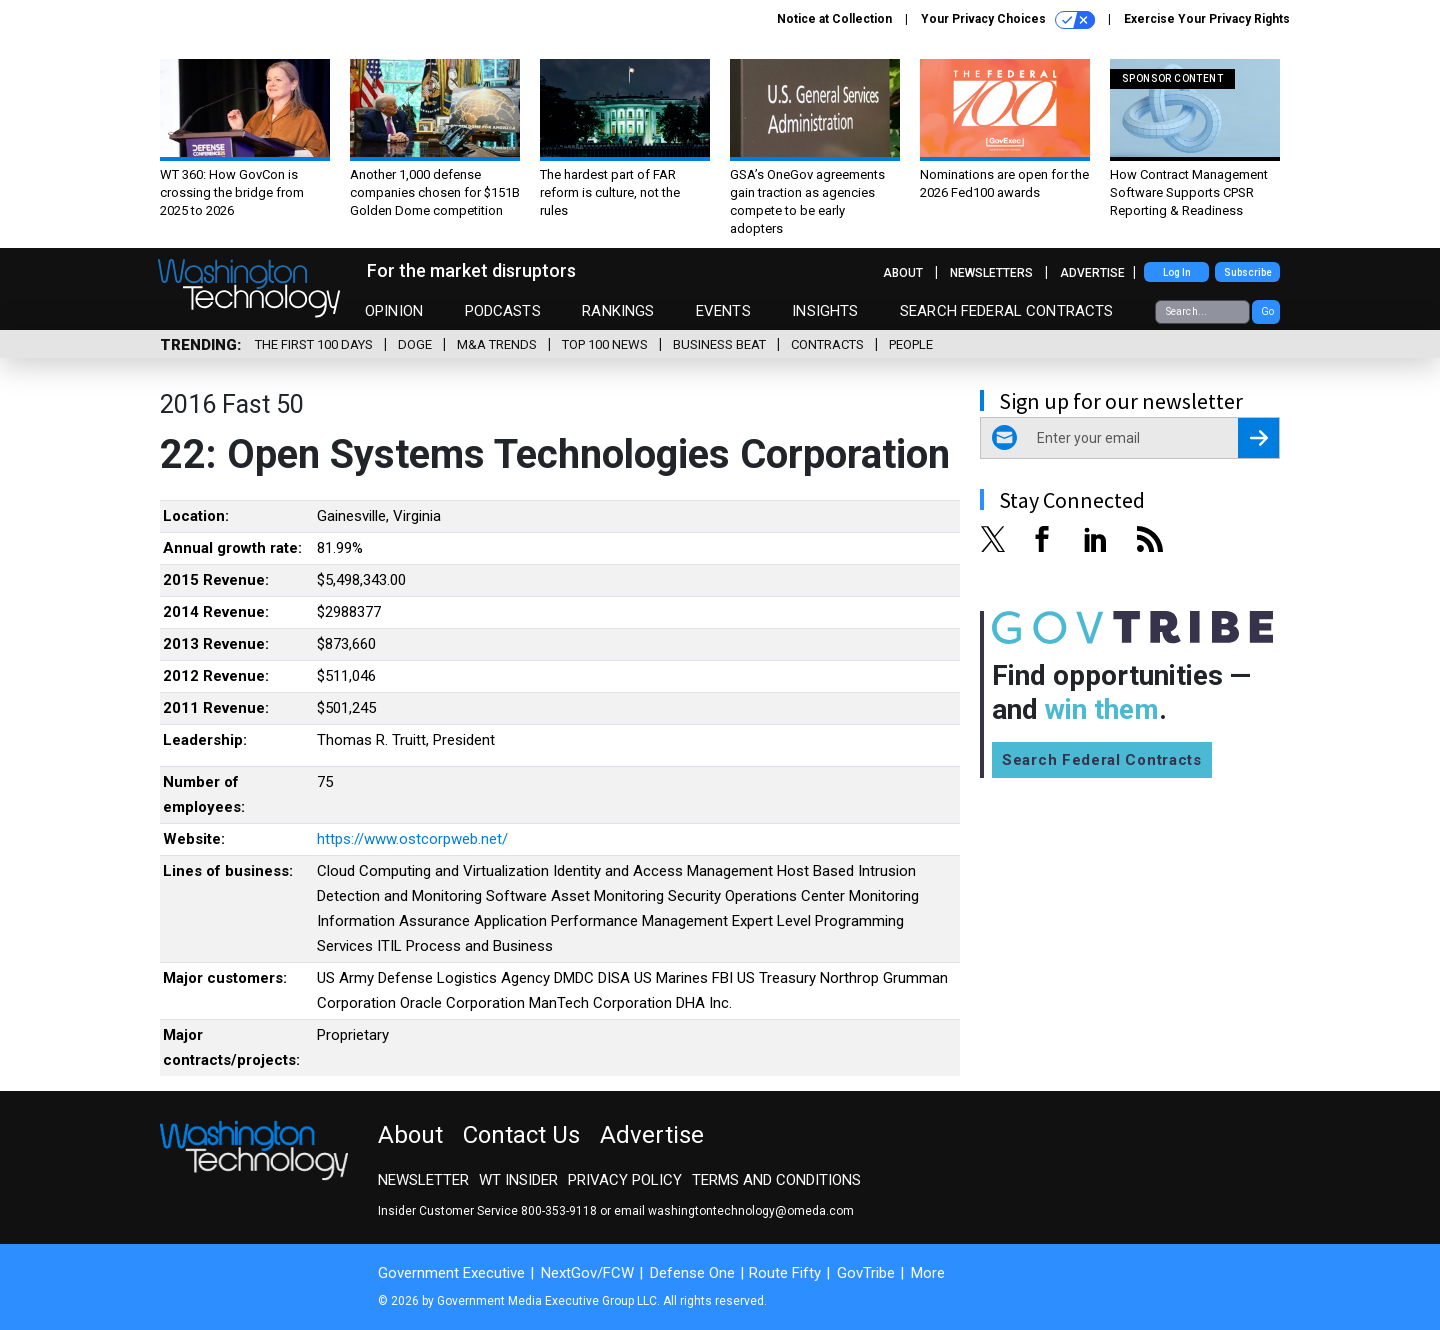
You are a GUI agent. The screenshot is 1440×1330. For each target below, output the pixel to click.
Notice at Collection (834, 19)
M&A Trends (497, 344)
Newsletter (423, 1180)
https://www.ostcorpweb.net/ (412, 839)
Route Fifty (785, 1273)
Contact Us (521, 1135)
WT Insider (518, 1180)
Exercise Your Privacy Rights (1207, 19)
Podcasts (503, 311)
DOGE (415, 344)
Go (1267, 311)
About (903, 273)
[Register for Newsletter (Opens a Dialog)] (1258, 438)
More (928, 1273)
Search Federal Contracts (1007, 311)
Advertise (1092, 273)
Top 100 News (605, 344)
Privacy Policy (625, 1180)
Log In (1177, 272)
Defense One (692, 1273)
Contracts (827, 344)
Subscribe (1248, 272)
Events (723, 311)
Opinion (394, 311)
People (911, 344)
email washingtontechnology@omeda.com (734, 1211)
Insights (825, 311)
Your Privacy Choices (1008, 20)
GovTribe (866, 1273)
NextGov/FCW (587, 1273)
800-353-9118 (559, 1211)
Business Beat (719, 344)
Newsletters (991, 273)
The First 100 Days (314, 344)
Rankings (618, 311)
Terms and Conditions (776, 1180)
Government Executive (451, 1273)
